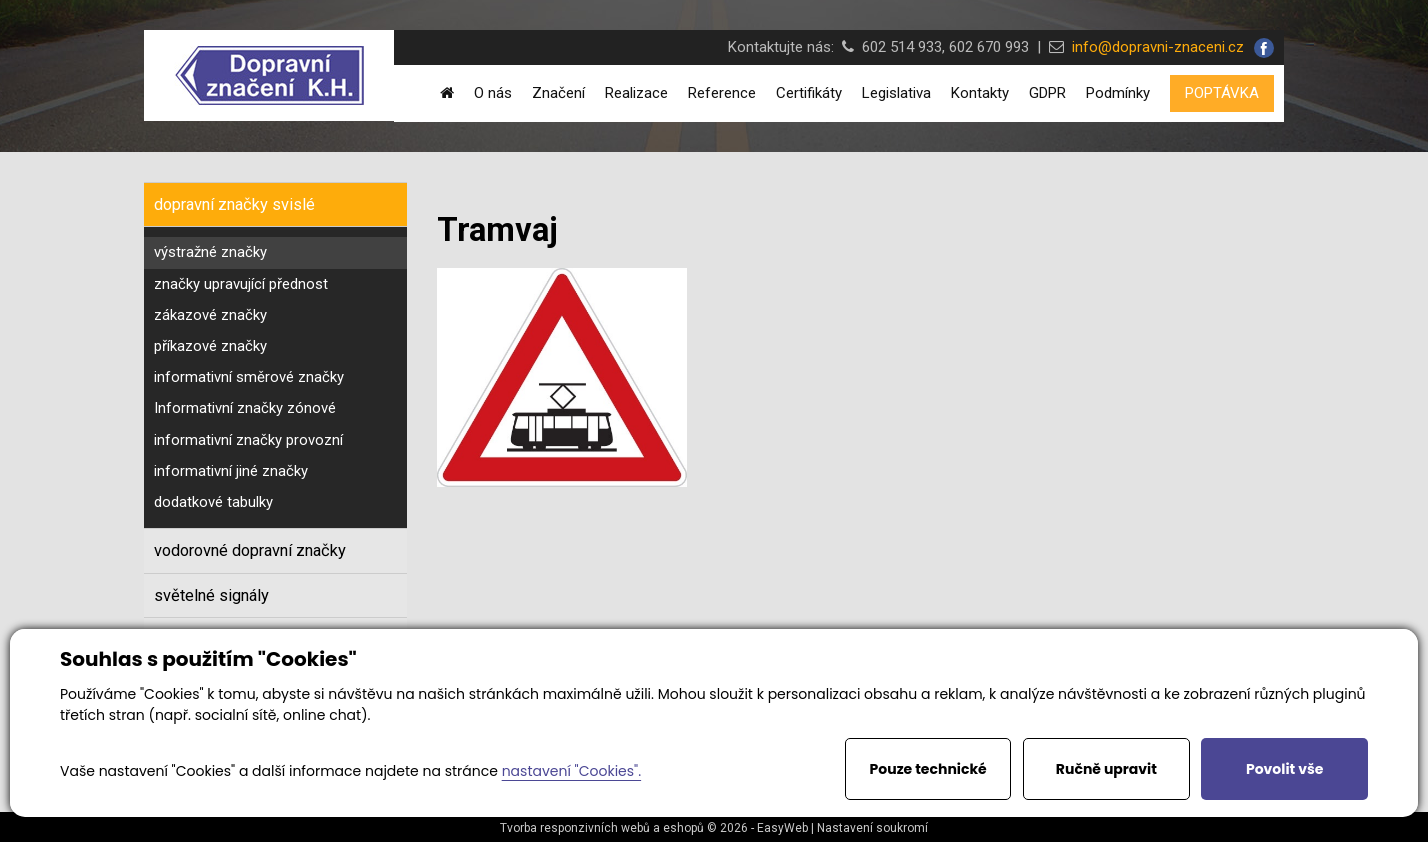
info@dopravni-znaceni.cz (1154, 47)
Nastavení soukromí (872, 828)
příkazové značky (210, 346)
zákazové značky (210, 315)
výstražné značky (210, 252)
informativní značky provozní (248, 440)
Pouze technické (928, 769)
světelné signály (211, 595)
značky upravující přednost (241, 284)
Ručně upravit (1106, 769)
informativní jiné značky (231, 471)
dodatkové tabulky (213, 502)
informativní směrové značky (249, 377)
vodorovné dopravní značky (250, 550)
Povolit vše (1284, 769)
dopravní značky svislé (234, 204)
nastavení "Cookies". (571, 771)
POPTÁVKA (1222, 93)
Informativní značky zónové (245, 408)
